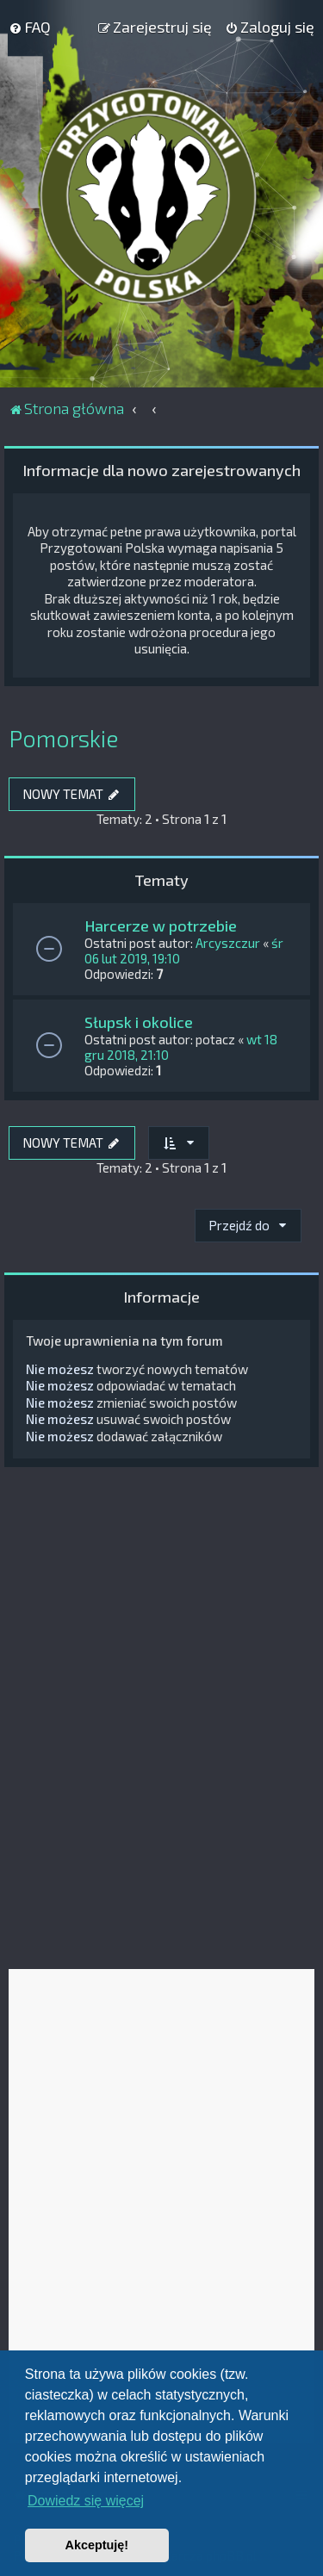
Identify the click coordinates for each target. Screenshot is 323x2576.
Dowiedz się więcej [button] (86, 2500)
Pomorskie (63, 738)
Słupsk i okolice (138, 1021)
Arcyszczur (228, 943)
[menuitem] (30, 27)
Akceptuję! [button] (97, 2545)
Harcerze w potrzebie (160, 925)
